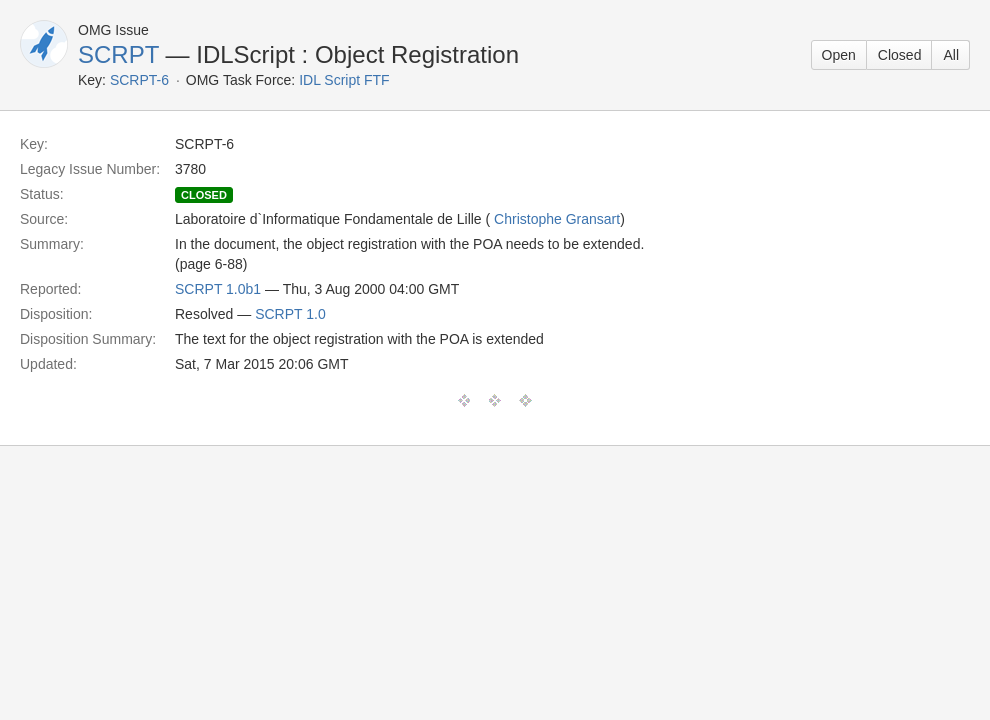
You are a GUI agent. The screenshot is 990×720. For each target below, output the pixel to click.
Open (839, 55)
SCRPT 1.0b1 (218, 289)
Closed (900, 55)
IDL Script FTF (344, 80)
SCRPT (118, 54)
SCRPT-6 (139, 80)
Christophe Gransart (557, 219)
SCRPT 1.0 (290, 314)
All (951, 55)
